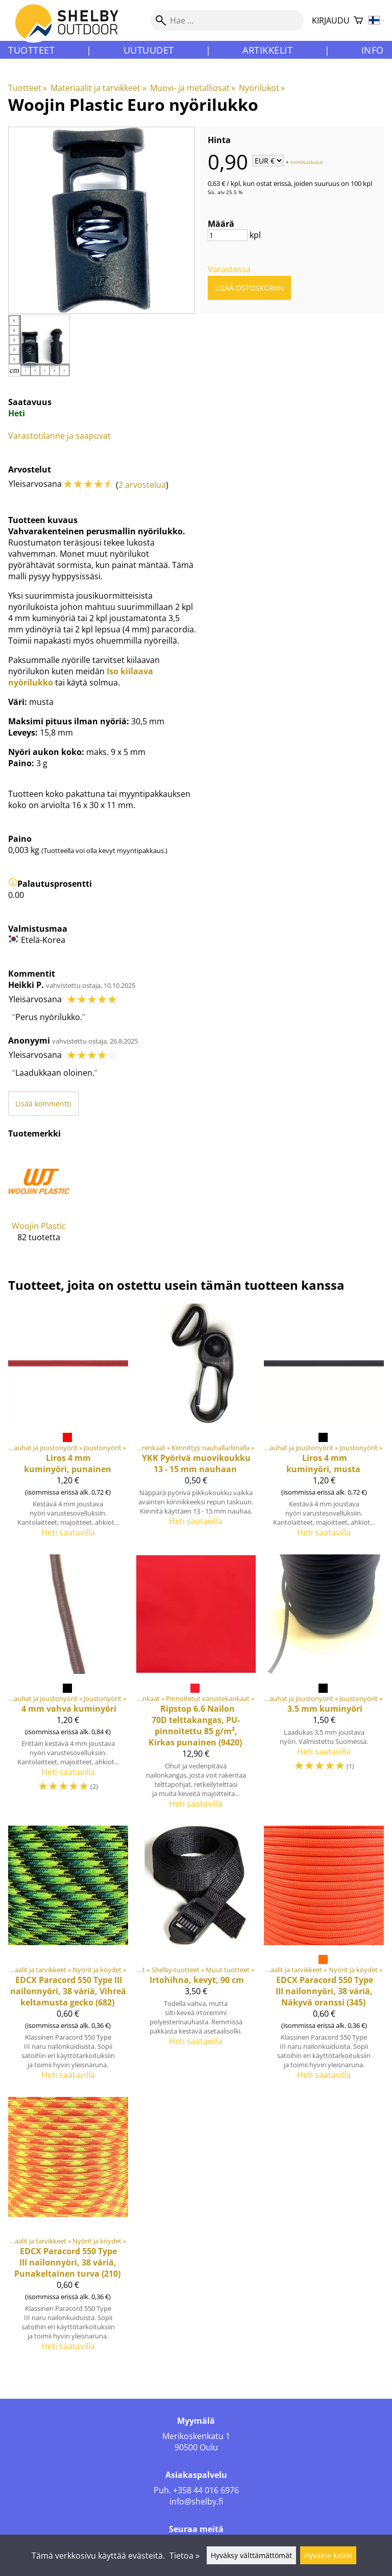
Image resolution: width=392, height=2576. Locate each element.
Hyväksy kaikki (328, 2555)
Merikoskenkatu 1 (196, 2436)
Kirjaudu (331, 20)
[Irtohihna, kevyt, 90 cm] (196, 1957)
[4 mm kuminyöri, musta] (324, 1425)
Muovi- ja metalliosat (192, 87)
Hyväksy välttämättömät (251, 2555)
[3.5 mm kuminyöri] (324, 1685)
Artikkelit (267, 50)
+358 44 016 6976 (206, 2490)
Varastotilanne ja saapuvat (59, 435)
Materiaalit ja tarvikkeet (98, 87)
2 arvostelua (142, 484)
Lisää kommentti (43, 1103)
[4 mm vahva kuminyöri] (68, 1685)
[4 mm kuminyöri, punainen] (68, 1425)
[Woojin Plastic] (39, 1203)
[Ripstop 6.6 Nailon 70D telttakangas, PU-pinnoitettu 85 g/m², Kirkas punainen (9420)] (196, 1685)
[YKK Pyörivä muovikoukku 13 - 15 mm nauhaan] (196, 1425)
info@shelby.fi (196, 2501)
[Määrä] (228, 235)
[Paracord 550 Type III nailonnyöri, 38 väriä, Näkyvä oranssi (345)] (324, 1957)
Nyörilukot (262, 87)
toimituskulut (306, 161)
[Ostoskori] (358, 21)
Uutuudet (149, 50)
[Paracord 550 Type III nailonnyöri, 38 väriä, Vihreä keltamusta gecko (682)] (68, 1957)
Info (372, 50)
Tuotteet (31, 50)
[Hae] (227, 20)
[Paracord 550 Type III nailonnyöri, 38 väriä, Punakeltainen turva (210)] (68, 2228)
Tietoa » (184, 2555)
